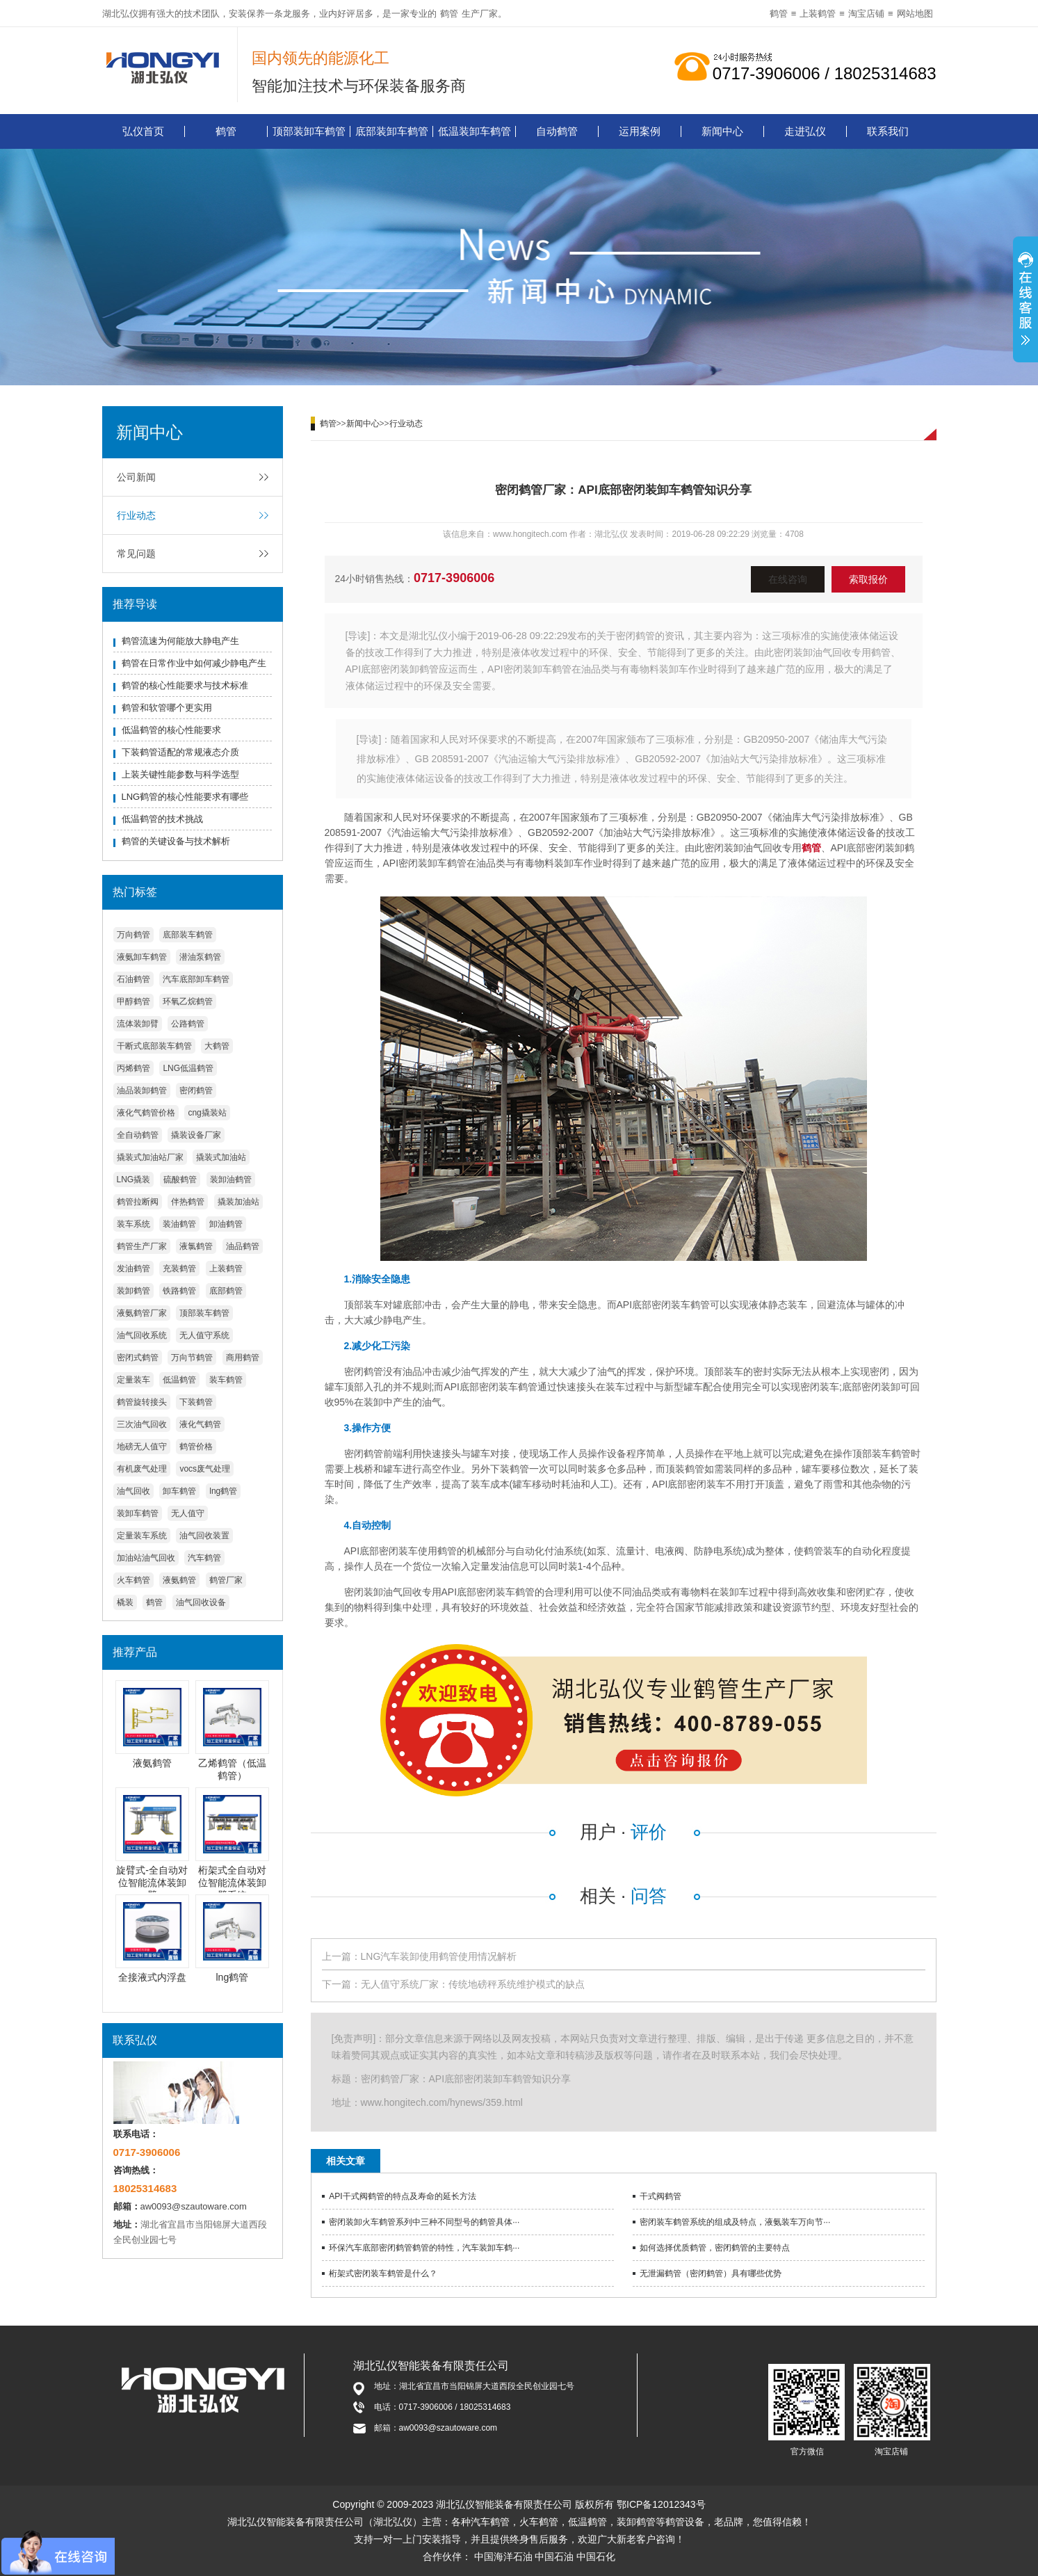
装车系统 (133, 1224)
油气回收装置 (204, 1535)
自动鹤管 (557, 131)
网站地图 (915, 13)
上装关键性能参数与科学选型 (180, 774)
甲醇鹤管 (133, 1001)
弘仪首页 (143, 131)
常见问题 (136, 553)
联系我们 (888, 131)
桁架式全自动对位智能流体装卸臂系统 (232, 1883)
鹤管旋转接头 (142, 1402)
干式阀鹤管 (660, 2196)
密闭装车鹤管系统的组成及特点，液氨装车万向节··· (735, 2222)
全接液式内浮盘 (152, 1977)
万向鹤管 (133, 935)
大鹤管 (216, 1046)
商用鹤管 (242, 1357)
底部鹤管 (226, 1291)
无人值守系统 (204, 1335)
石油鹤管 (133, 979)
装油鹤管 (179, 1224)
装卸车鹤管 (138, 1513)
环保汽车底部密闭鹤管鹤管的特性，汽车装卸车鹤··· (424, 2248)
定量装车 (133, 1380)
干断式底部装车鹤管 (154, 1046)
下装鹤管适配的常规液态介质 (180, 752)
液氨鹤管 (179, 1580)
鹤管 (449, 13)
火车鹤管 (133, 1580)
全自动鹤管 (138, 1135)
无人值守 (187, 1513)
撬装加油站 (238, 1202)
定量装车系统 (142, 1535)
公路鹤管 (187, 1024)
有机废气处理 (142, 1469)
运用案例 (639, 131)
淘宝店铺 (866, 13)
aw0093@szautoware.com (193, 2206)
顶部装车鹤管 (204, 1313)
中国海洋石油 (503, 2556)
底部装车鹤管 (188, 935)
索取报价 (868, 579)
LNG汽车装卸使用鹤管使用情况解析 (439, 1956)
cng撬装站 (207, 1113)
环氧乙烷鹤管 (188, 1001)
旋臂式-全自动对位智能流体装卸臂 (152, 1883)
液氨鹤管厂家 (142, 1313)
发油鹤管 (133, 1268)
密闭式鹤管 (138, 1357)
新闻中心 (722, 131)
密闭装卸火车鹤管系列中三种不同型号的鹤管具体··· (424, 2222)
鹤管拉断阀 (138, 1202)
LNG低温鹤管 (188, 1068)
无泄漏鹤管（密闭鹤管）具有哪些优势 (710, 2273)
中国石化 (595, 2556)
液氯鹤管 (196, 1246)
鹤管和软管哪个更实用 (167, 707)
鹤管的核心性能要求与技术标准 (185, 685)
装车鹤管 (226, 1380)
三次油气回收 (142, 1424)
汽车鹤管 (204, 1558)
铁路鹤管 (179, 1291)
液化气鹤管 (200, 1424)
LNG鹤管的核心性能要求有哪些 (185, 796)
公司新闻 (136, 477)
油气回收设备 (201, 1602)
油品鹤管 (242, 1246)
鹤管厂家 (226, 1580)
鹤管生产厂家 (142, 1246)
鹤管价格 (196, 1446)
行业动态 (136, 515)
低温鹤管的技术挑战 (162, 819)
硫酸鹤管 (180, 1179)
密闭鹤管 (196, 1090)
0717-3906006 (454, 578)
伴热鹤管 (187, 1202)
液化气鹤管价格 (146, 1113)
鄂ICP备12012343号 (661, 2504)
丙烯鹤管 (133, 1068)
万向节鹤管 (192, 1357)
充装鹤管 (179, 1268)
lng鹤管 (223, 1491)
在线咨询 (787, 579)
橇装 (125, 1602)
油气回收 (133, 1491)
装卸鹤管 (133, 1291)
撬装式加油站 (221, 1157)
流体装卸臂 (138, 1024)
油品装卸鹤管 (142, 1090)
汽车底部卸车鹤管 (196, 979)
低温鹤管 (179, 1380)
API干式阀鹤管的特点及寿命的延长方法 (402, 2196)
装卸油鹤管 (231, 1179)
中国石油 (554, 2556)
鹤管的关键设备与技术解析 (176, 841)
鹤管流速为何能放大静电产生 (180, 641)
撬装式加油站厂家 (150, 1157)
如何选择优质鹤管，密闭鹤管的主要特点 (715, 2248)
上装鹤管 (818, 13)
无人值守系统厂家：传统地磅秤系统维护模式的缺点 (473, 1984)
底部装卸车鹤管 (391, 131)
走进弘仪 (805, 131)
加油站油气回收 (146, 1558)
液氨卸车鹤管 (142, 957)
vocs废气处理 (204, 1469)
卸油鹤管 (226, 1224)
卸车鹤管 (179, 1491)
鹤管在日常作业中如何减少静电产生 (194, 663)
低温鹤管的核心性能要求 (171, 730)
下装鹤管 (196, 1402)
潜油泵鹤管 (200, 957)
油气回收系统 (142, 1335)
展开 (1025, 301)
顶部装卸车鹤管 (309, 131)
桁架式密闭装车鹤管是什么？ (383, 2273)
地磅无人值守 (142, 1446)
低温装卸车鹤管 (474, 131)
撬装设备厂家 (196, 1135)
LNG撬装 (134, 1179)
